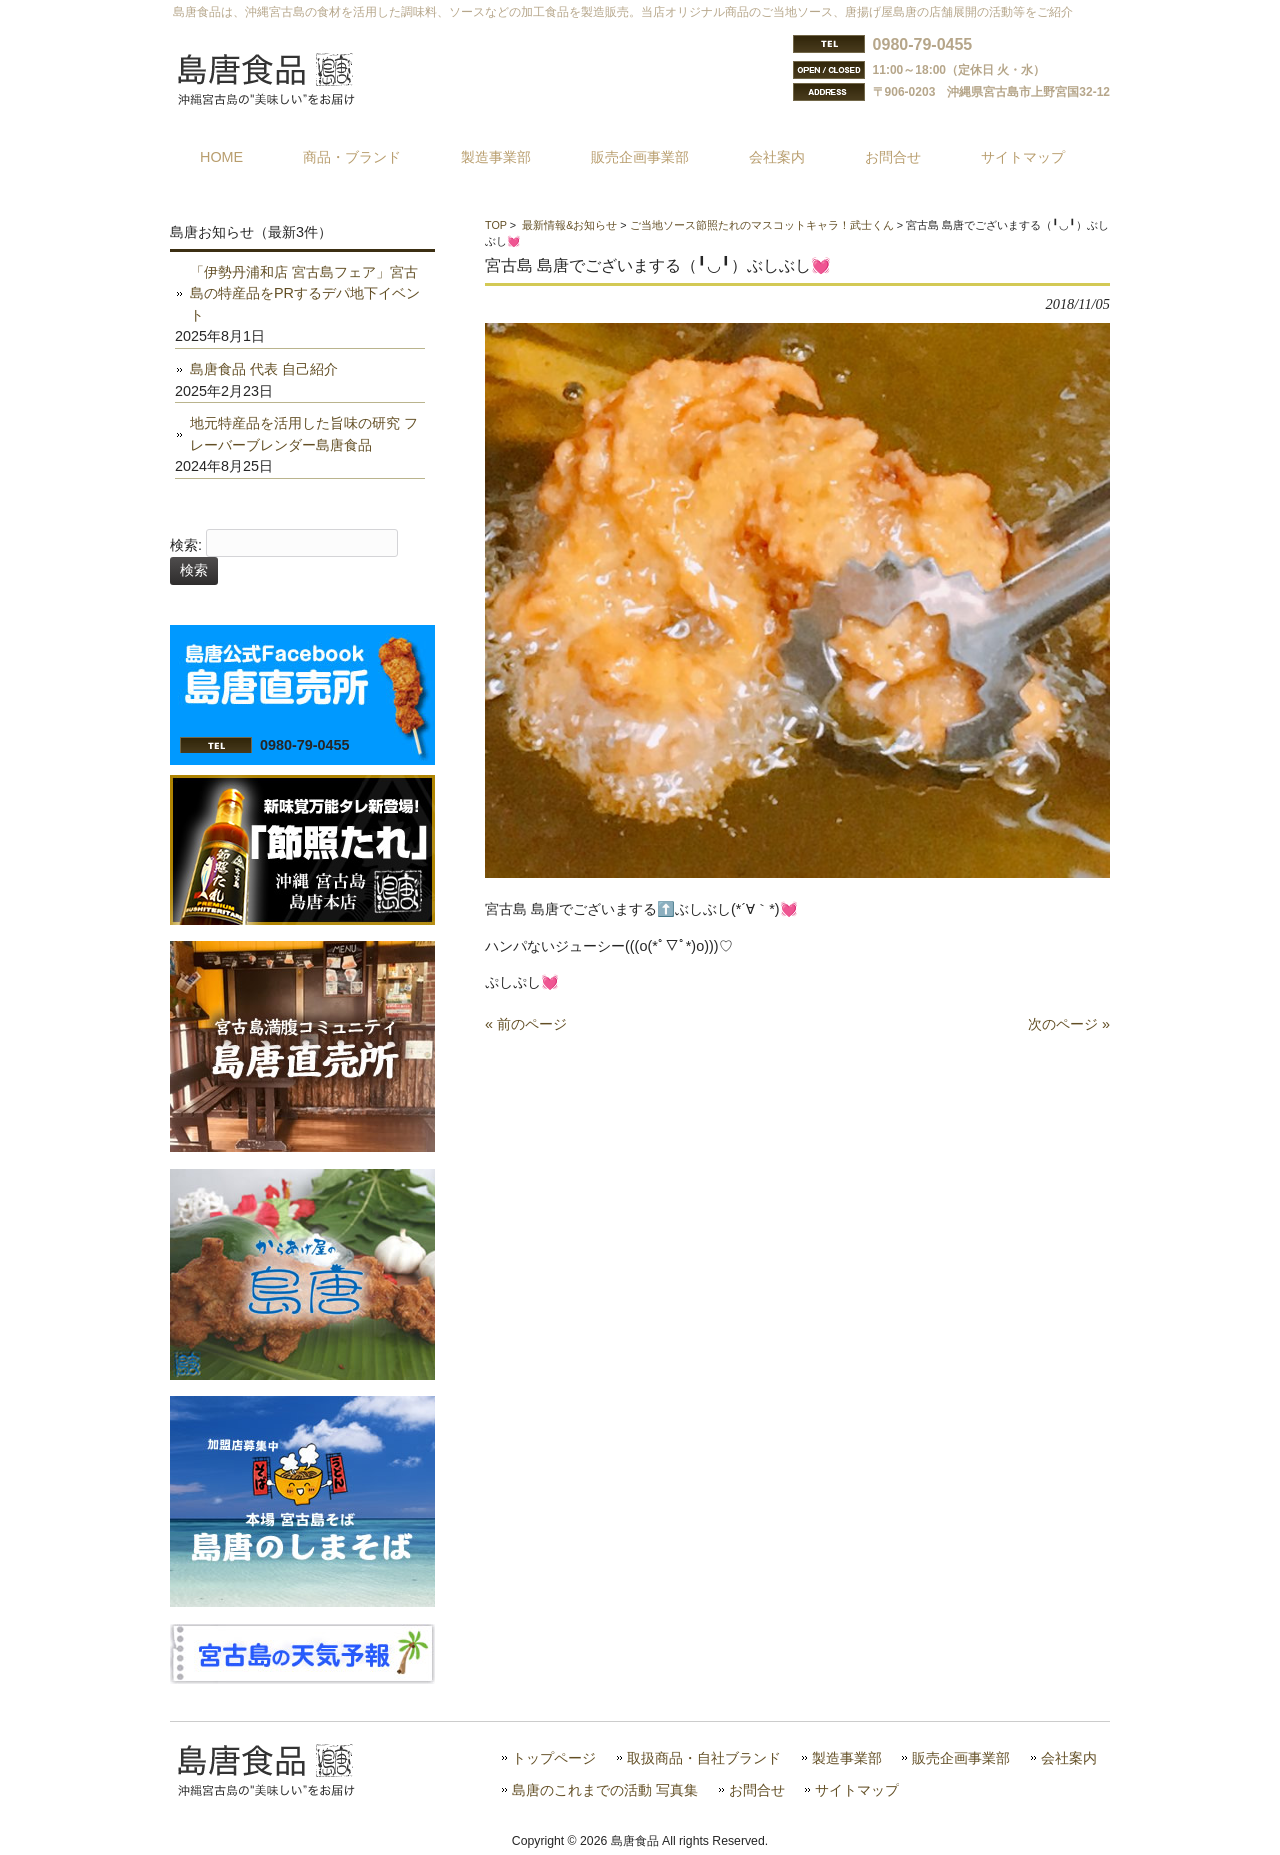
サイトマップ (857, 1790)
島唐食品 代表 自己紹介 (264, 369)
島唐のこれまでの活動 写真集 (605, 1790)
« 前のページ (526, 1024)
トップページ (554, 1758)
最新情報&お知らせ (569, 225)
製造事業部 (847, 1758)
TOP (496, 225)
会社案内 (1069, 1758)
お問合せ (757, 1790)
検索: (186, 545)
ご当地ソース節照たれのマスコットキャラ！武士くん (762, 225)
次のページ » (1069, 1024)
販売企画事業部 (961, 1758)
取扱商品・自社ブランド (704, 1758)
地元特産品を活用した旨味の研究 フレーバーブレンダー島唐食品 (304, 434)
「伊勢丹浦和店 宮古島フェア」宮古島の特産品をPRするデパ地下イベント (305, 293)
